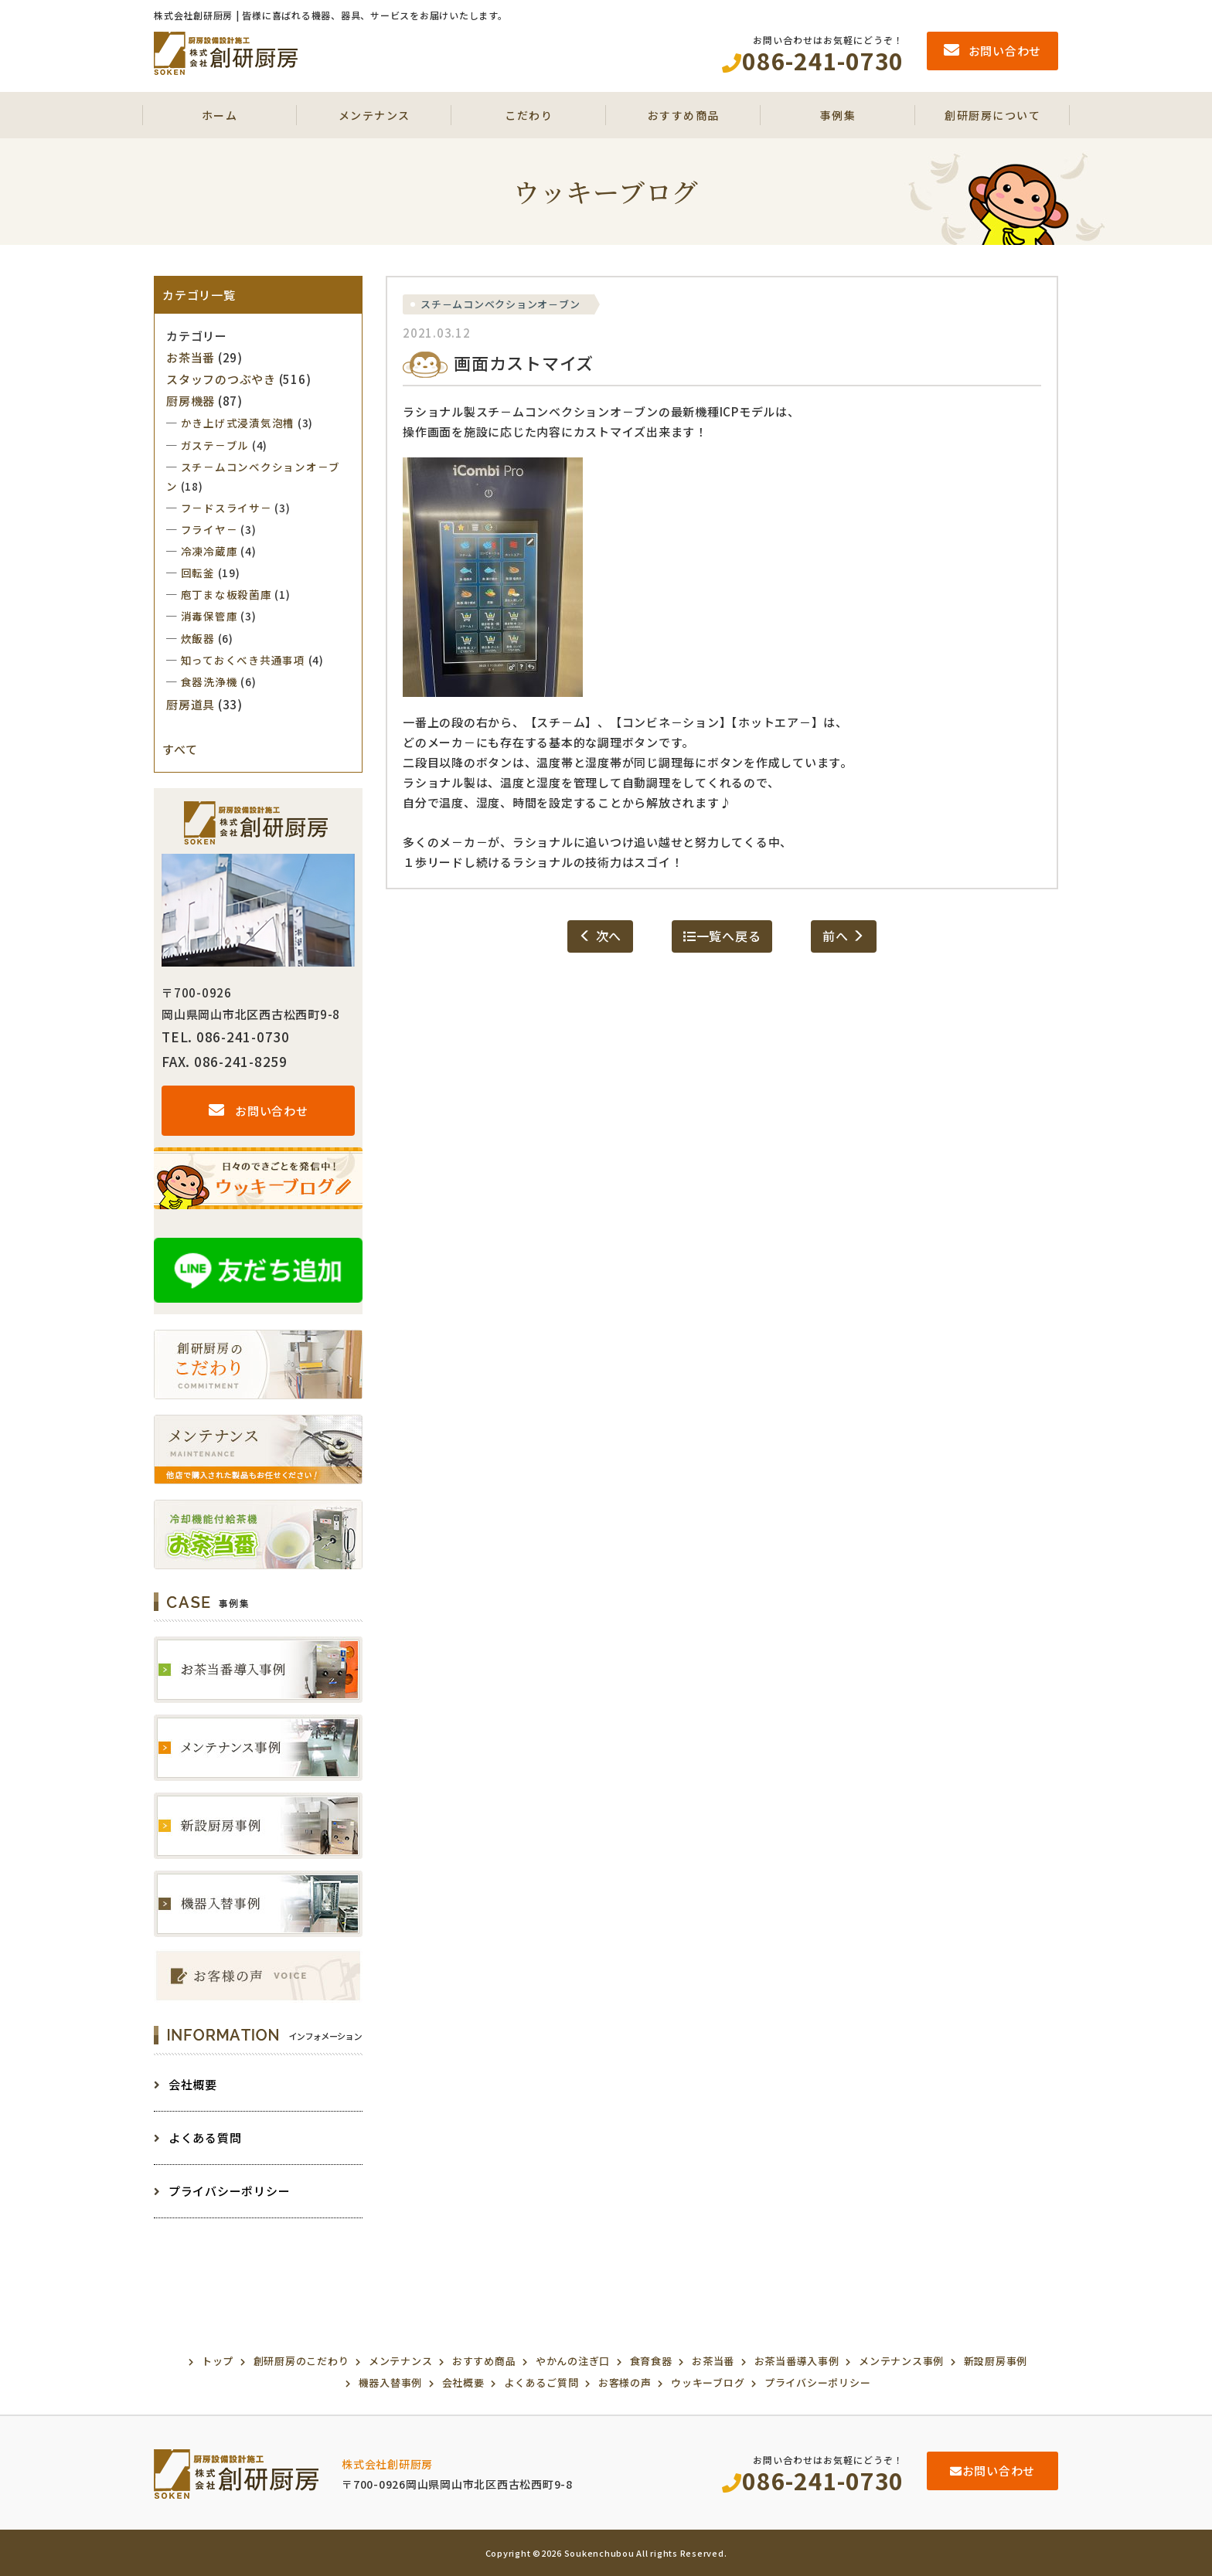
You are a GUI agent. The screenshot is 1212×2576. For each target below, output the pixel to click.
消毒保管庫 (209, 616)
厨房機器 (190, 401)
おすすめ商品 (684, 115)
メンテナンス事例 (901, 2360)
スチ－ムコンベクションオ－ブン (500, 304)
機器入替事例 (391, 2382)
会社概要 (185, 2084)
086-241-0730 (813, 2480)
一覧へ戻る (722, 935)
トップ (217, 2360)
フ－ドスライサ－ (226, 507)
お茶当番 (190, 357)
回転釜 (198, 572)
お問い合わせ (258, 1111)
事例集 (838, 115)
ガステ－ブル (215, 445)
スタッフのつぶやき (221, 379)
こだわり (529, 115)
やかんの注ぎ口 (573, 2360)
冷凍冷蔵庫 (209, 551)
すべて (179, 749)
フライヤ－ (209, 529)
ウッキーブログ (707, 2382)
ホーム (220, 115)
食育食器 (651, 2360)
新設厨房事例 (996, 2360)
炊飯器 (198, 638)
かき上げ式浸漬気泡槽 (238, 422)
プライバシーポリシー (222, 2191)
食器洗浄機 (209, 681)
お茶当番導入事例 (796, 2360)
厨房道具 (190, 704)
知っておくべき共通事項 (243, 660)
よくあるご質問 (541, 2382)
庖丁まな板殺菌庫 (226, 594)
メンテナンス (374, 115)
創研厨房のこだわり (301, 2360)
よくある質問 (197, 2137)
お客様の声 (625, 2382)
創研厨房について (992, 115)
